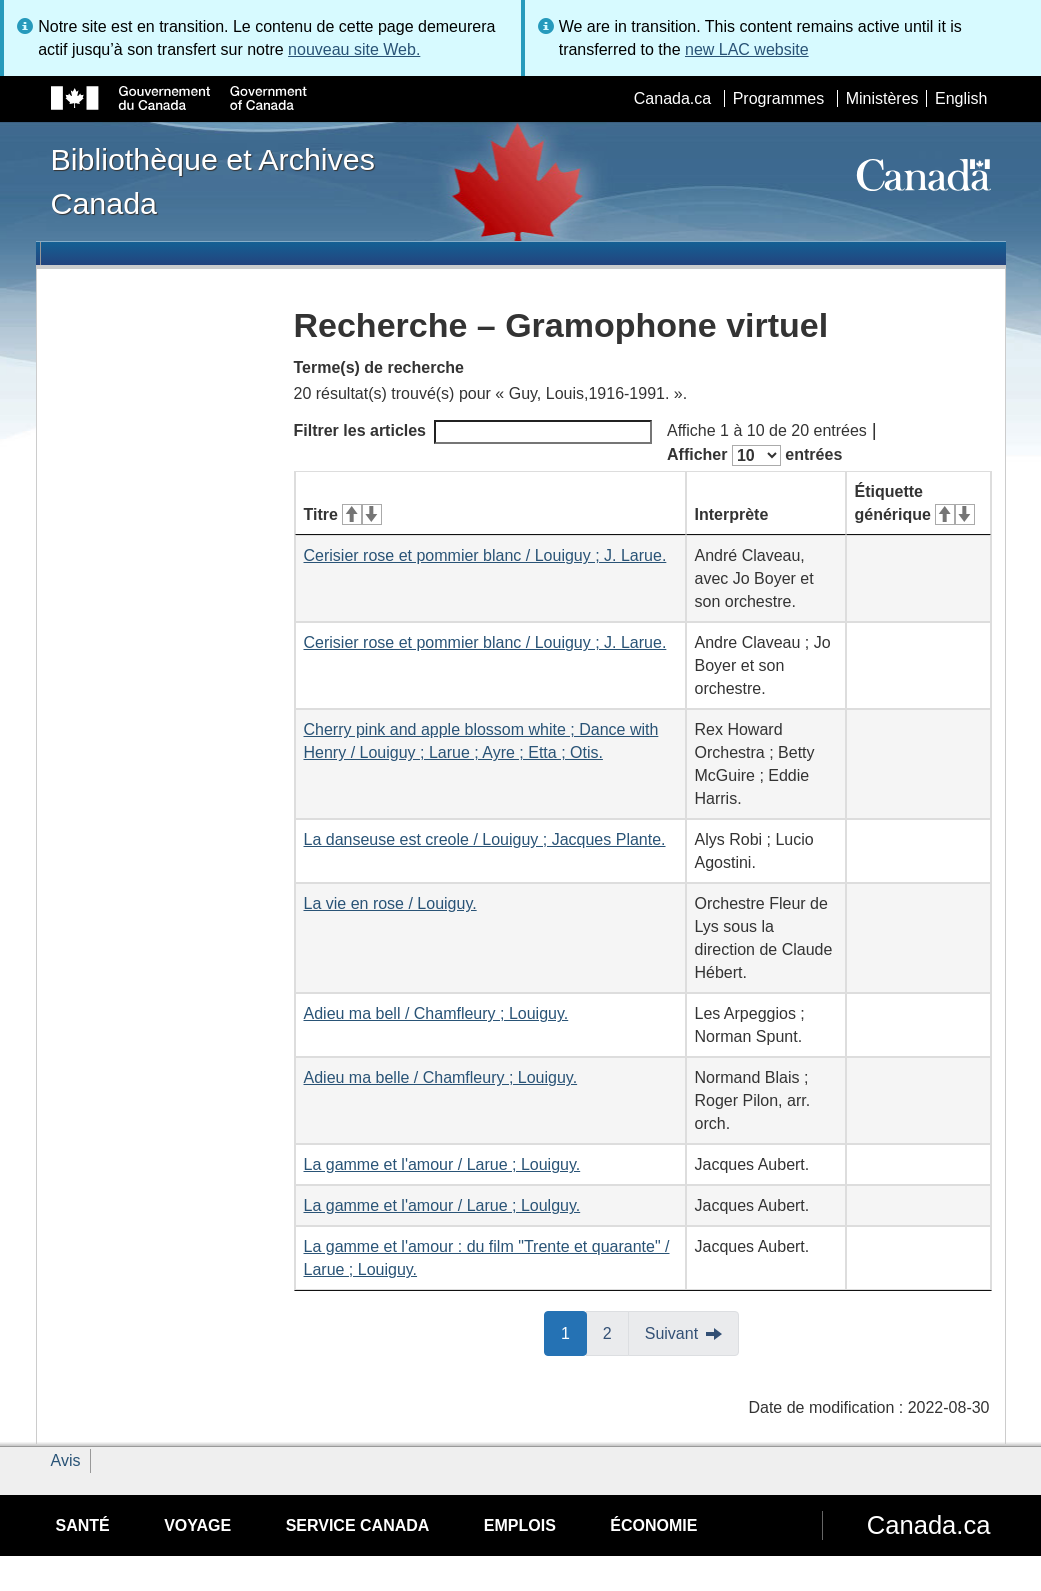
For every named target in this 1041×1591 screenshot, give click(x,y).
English (961, 98)
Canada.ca (672, 98)
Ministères (882, 98)
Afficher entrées (754, 455)
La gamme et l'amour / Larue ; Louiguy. (442, 1164)
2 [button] (616, 1332)
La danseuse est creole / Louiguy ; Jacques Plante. (485, 839)
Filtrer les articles (473, 432)
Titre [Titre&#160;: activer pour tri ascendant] (343, 514)
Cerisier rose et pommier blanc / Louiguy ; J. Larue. (485, 555)
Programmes (779, 98)
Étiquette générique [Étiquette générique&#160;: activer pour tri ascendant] (915, 503)
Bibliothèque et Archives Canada (213, 181)
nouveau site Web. (354, 49)
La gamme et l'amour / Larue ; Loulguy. (442, 1205)
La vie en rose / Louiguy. (390, 903)
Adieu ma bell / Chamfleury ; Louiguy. (436, 1013)
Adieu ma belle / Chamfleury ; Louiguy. (441, 1077)
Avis (66, 1460)
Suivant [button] (671, 1333)
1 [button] (574, 1332)
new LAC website (747, 49)
